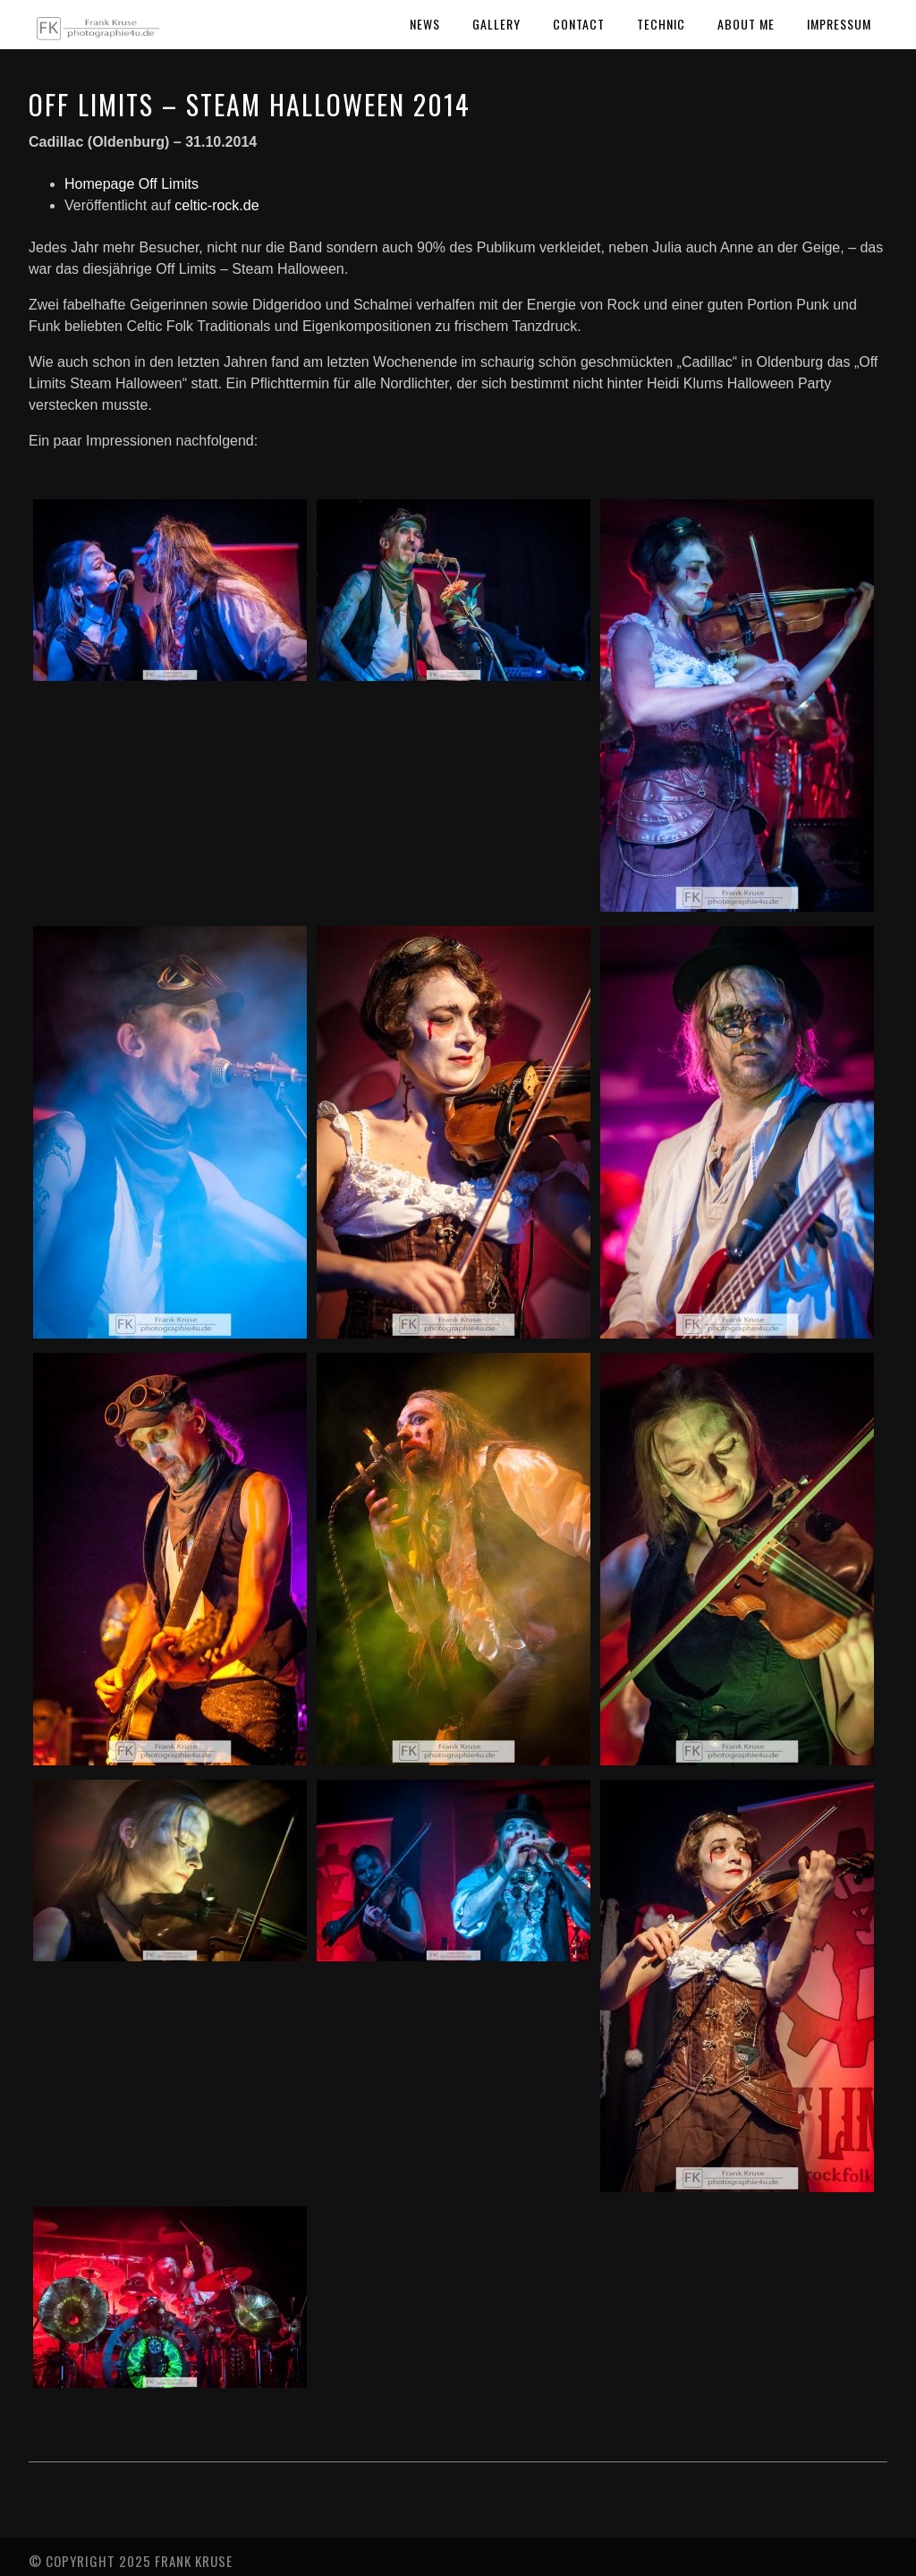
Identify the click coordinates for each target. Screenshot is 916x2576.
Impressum (839, 23)
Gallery (496, 23)
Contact (579, 23)
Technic (661, 23)
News (425, 23)
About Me (746, 23)
